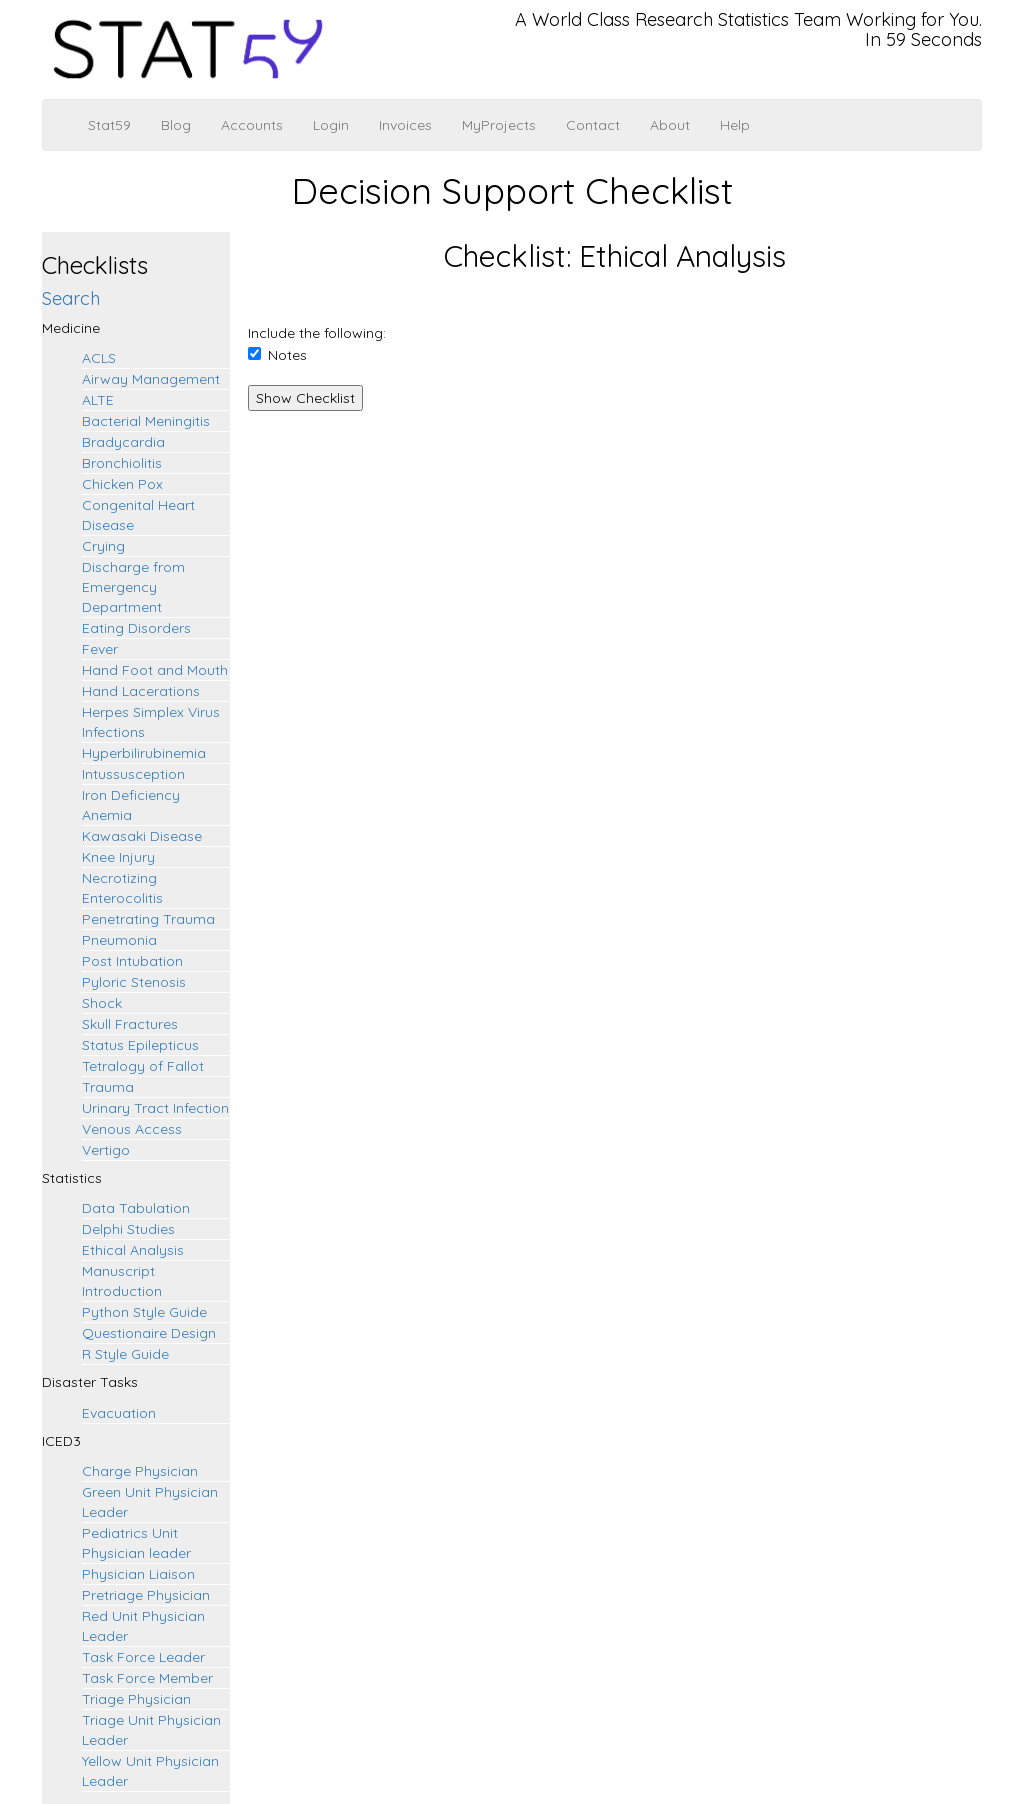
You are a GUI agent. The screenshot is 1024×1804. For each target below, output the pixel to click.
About (670, 125)
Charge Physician (140, 1471)
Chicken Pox (122, 484)
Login (331, 125)
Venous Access (132, 1129)
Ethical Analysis (133, 1250)
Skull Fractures (130, 1024)
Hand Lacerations (141, 691)
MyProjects (499, 125)
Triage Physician (136, 1699)
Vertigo (106, 1150)
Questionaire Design (149, 1333)
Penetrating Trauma (148, 919)
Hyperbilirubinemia (144, 753)
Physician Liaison (138, 1574)
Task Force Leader (143, 1657)
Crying (103, 546)
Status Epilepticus (140, 1045)
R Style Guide (125, 1354)
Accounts (252, 125)
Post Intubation (132, 961)
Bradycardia (123, 442)
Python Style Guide (144, 1312)
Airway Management (151, 379)
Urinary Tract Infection (155, 1108)
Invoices (405, 125)
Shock (102, 1003)
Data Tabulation (136, 1208)
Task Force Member (147, 1678)
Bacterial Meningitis (146, 421)
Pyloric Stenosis (134, 982)
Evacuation (119, 1413)
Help (735, 125)
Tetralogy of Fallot (143, 1066)
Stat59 (109, 125)
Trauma (108, 1087)
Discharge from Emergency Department (133, 587)
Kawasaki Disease (142, 836)
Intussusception (133, 774)
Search (71, 298)
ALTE (98, 400)
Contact (593, 125)
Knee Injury (118, 857)
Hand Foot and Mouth (155, 670)
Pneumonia (119, 940)
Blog (176, 125)
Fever (100, 649)
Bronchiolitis (122, 463)
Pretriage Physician (146, 1595)
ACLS (99, 358)
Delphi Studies (128, 1229)
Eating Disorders (136, 628)
